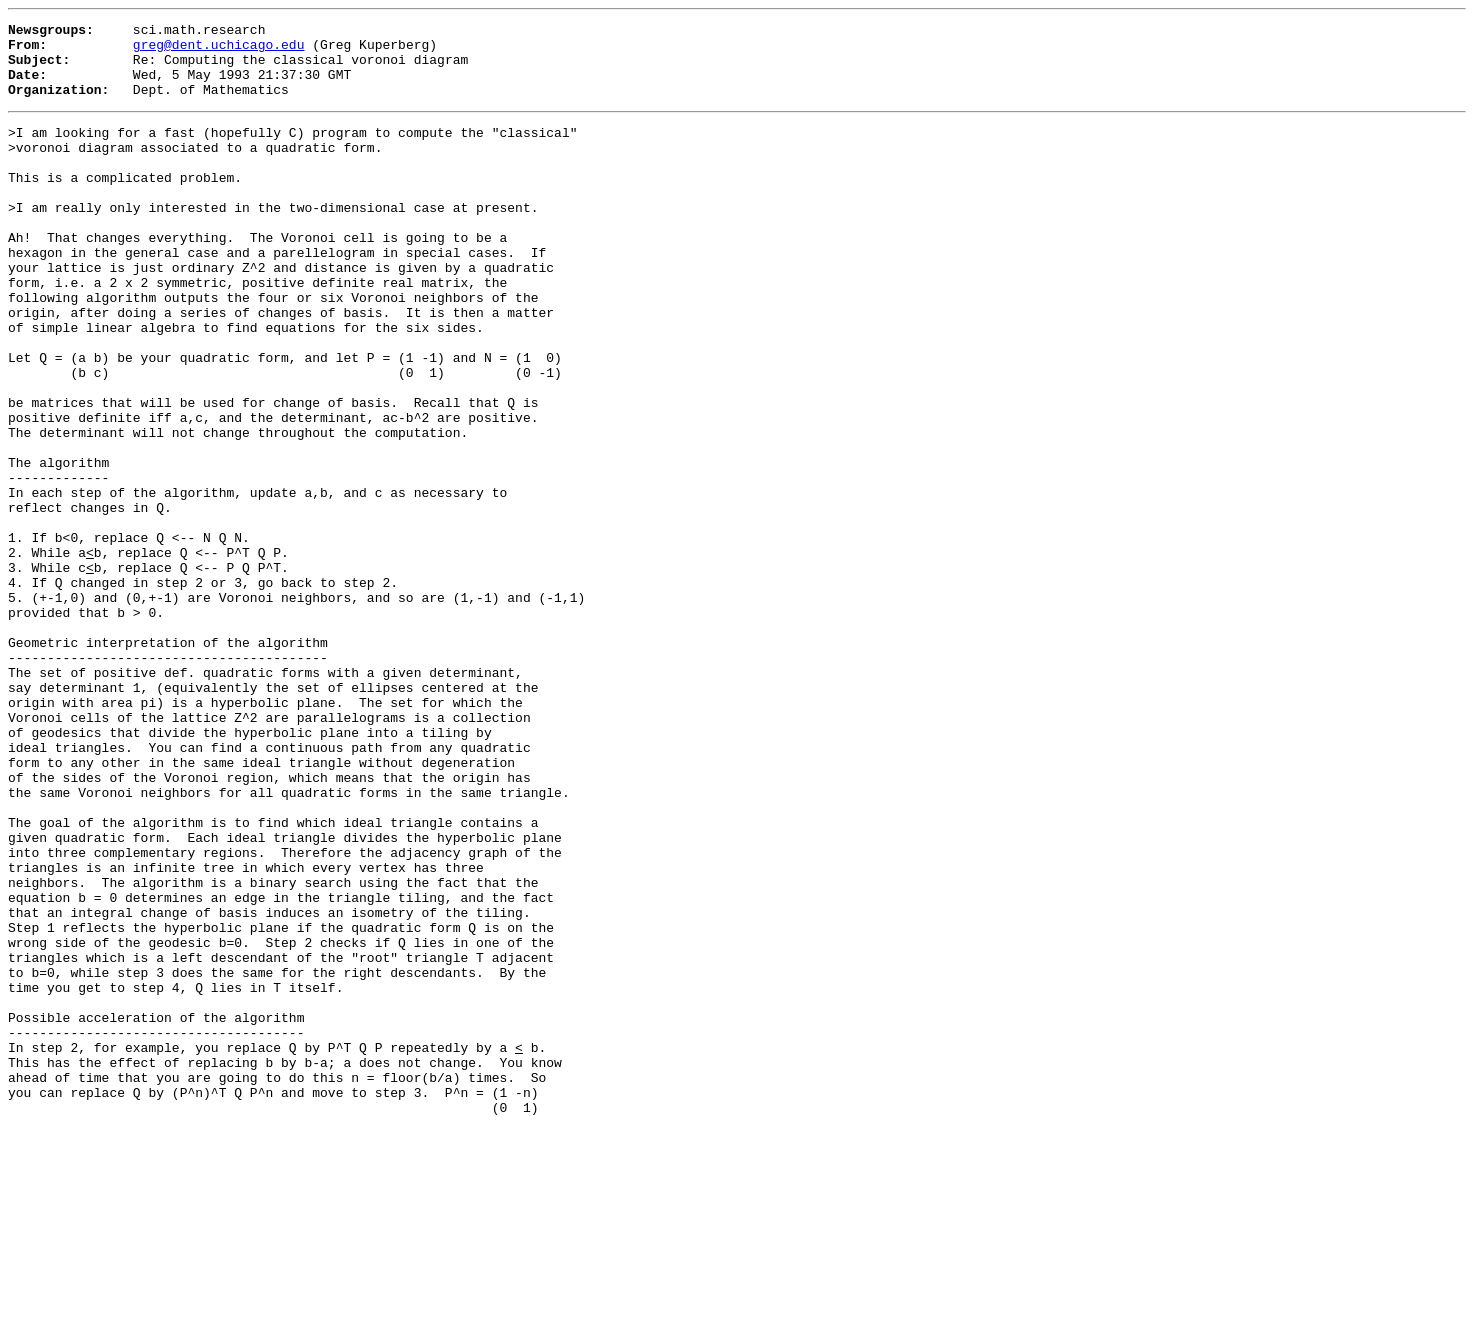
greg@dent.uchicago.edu (219, 50)
